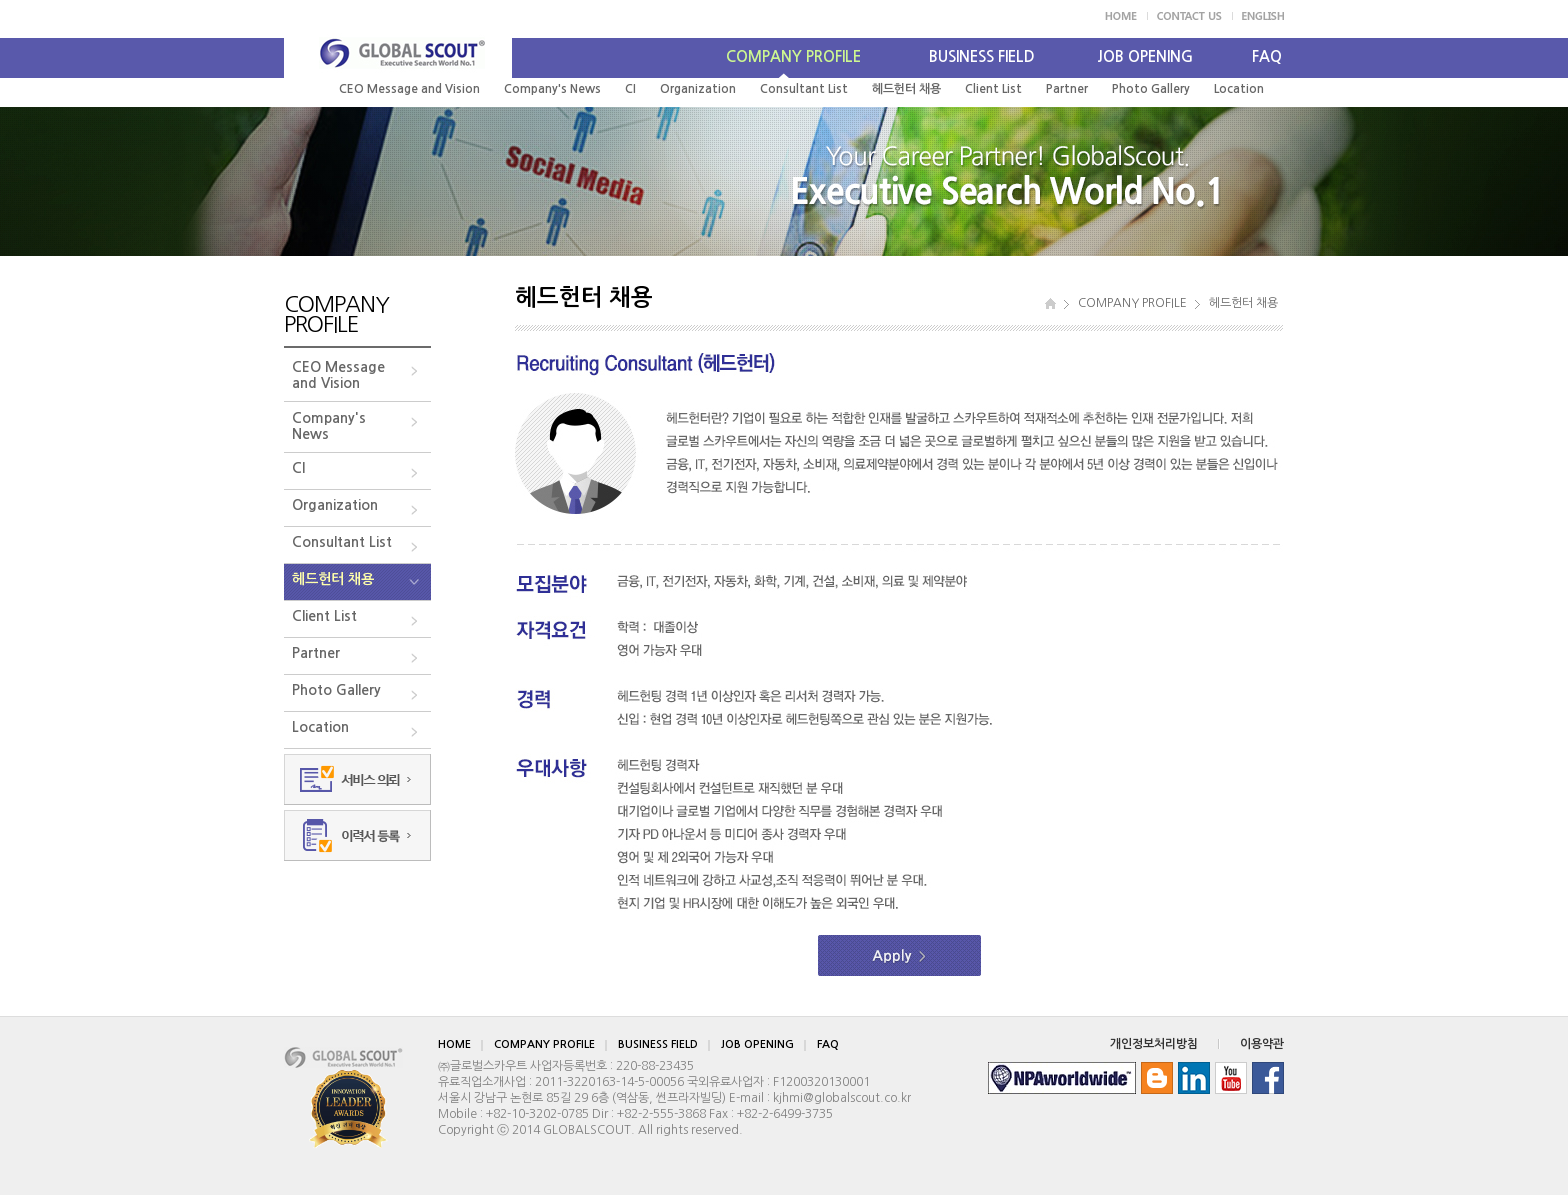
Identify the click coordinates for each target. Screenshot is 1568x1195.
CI (630, 89)
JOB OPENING (1145, 56)
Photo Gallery (1151, 89)
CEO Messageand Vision (338, 375)
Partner (1067, 89)
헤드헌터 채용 (906, 89)
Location (1239, 89)
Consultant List (804, 89)
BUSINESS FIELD (982, 56)
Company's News (552, 89)
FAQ (1267, 56)
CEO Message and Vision (409, 89)
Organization (698, 89)
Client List (993, 89)
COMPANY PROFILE (793, 56)
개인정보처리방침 (1154, 1044)
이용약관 (1262, 1044)
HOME (454, 1044)
